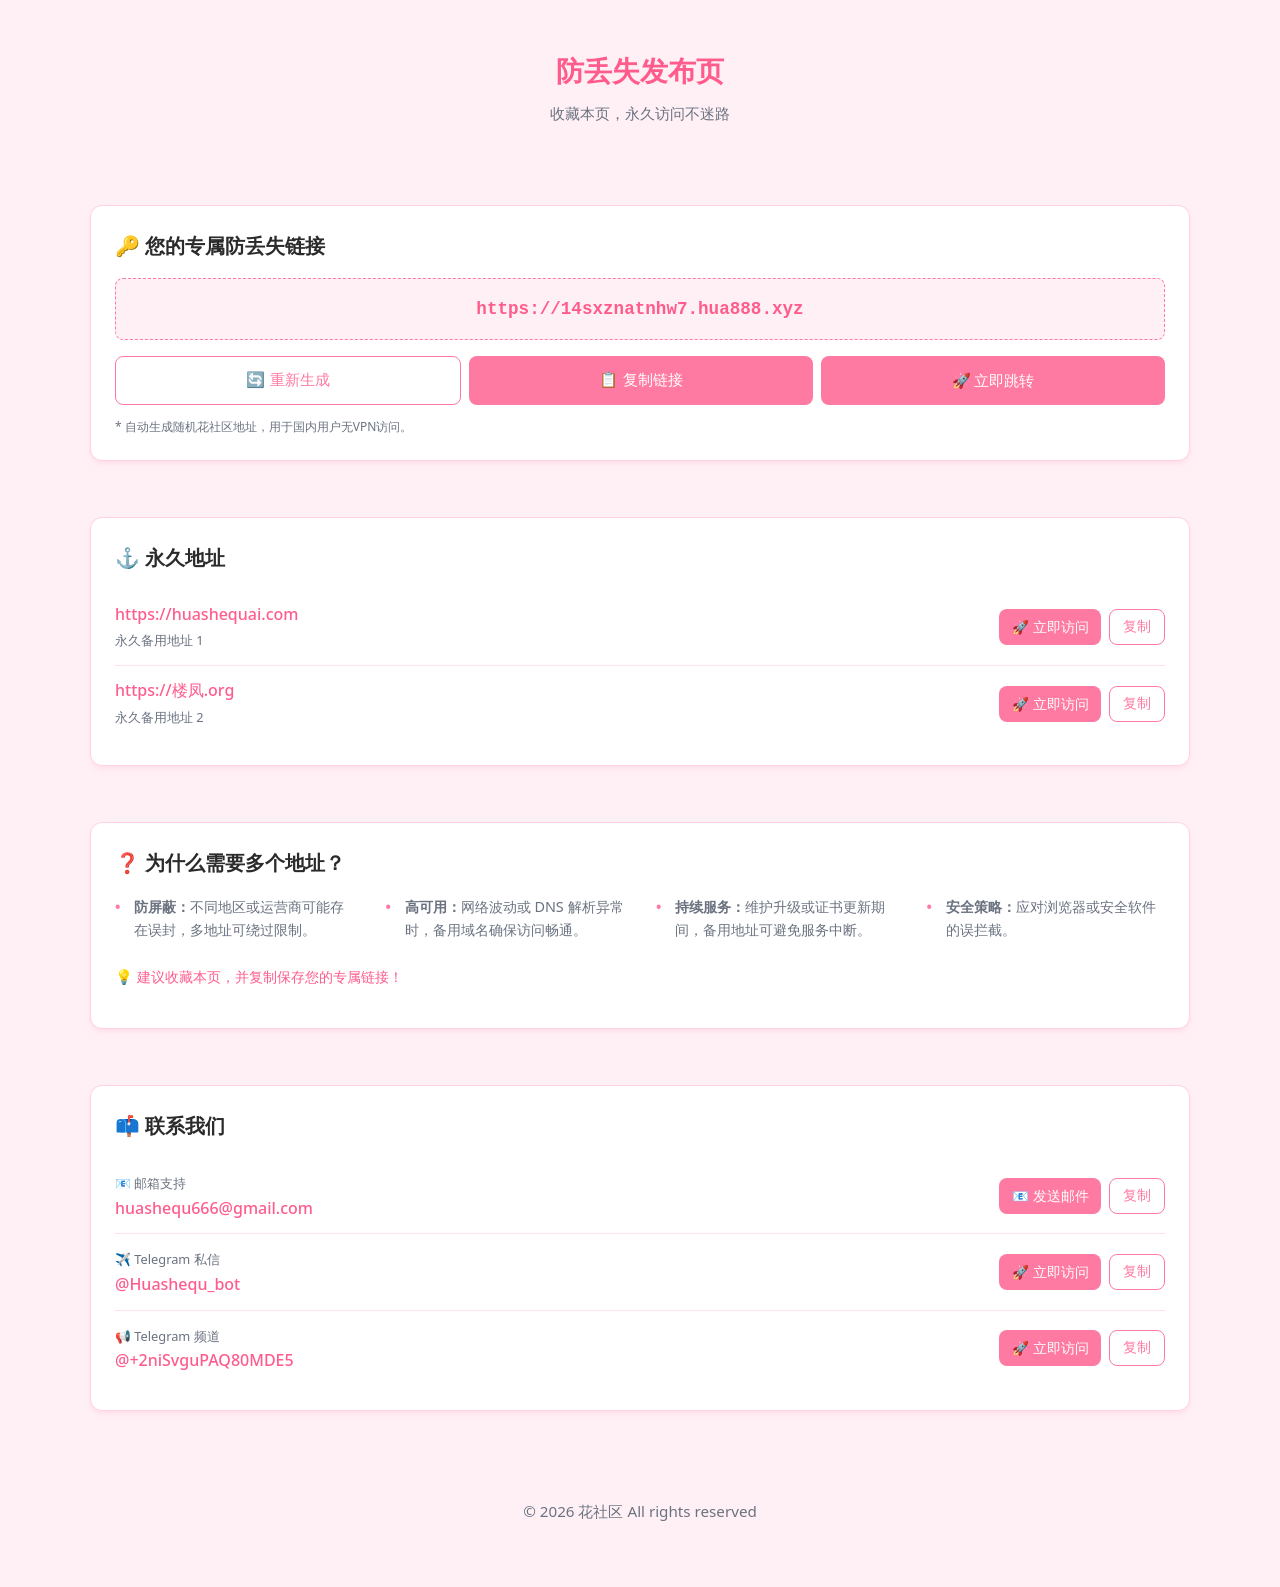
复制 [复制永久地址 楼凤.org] (1137, 703)
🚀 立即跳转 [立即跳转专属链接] (993, 380)
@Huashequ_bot (177, 1284)
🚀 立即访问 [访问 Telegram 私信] (1050, 1271)
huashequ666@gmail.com (214, 1208)
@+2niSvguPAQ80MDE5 (204, 1360)
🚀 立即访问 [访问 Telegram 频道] (1050, 1347)
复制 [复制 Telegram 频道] (1137, 1347)
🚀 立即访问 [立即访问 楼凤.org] (1050, 703)
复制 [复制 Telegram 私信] (1137, 1271)
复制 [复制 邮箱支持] (1137, 1195)
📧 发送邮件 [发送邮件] (1050, 1195)
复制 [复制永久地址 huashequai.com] (1137, 626)
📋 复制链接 (640, 379)
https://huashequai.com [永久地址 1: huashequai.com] (206, 614)
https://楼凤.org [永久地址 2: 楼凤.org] (174, 690)
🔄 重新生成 (287, 379)
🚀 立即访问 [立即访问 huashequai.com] (1050, 626)
